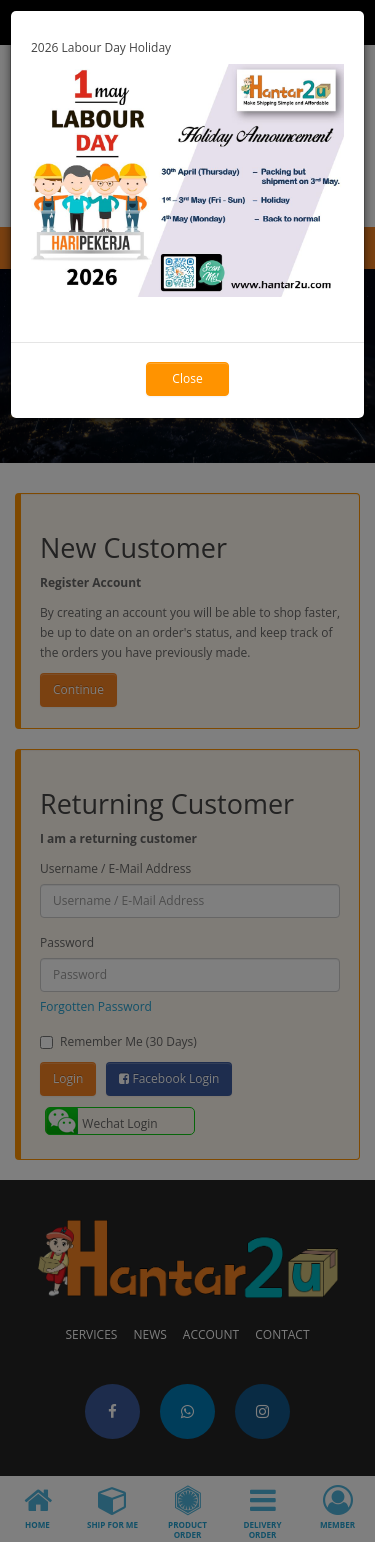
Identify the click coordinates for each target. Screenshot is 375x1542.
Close (187, 378)
